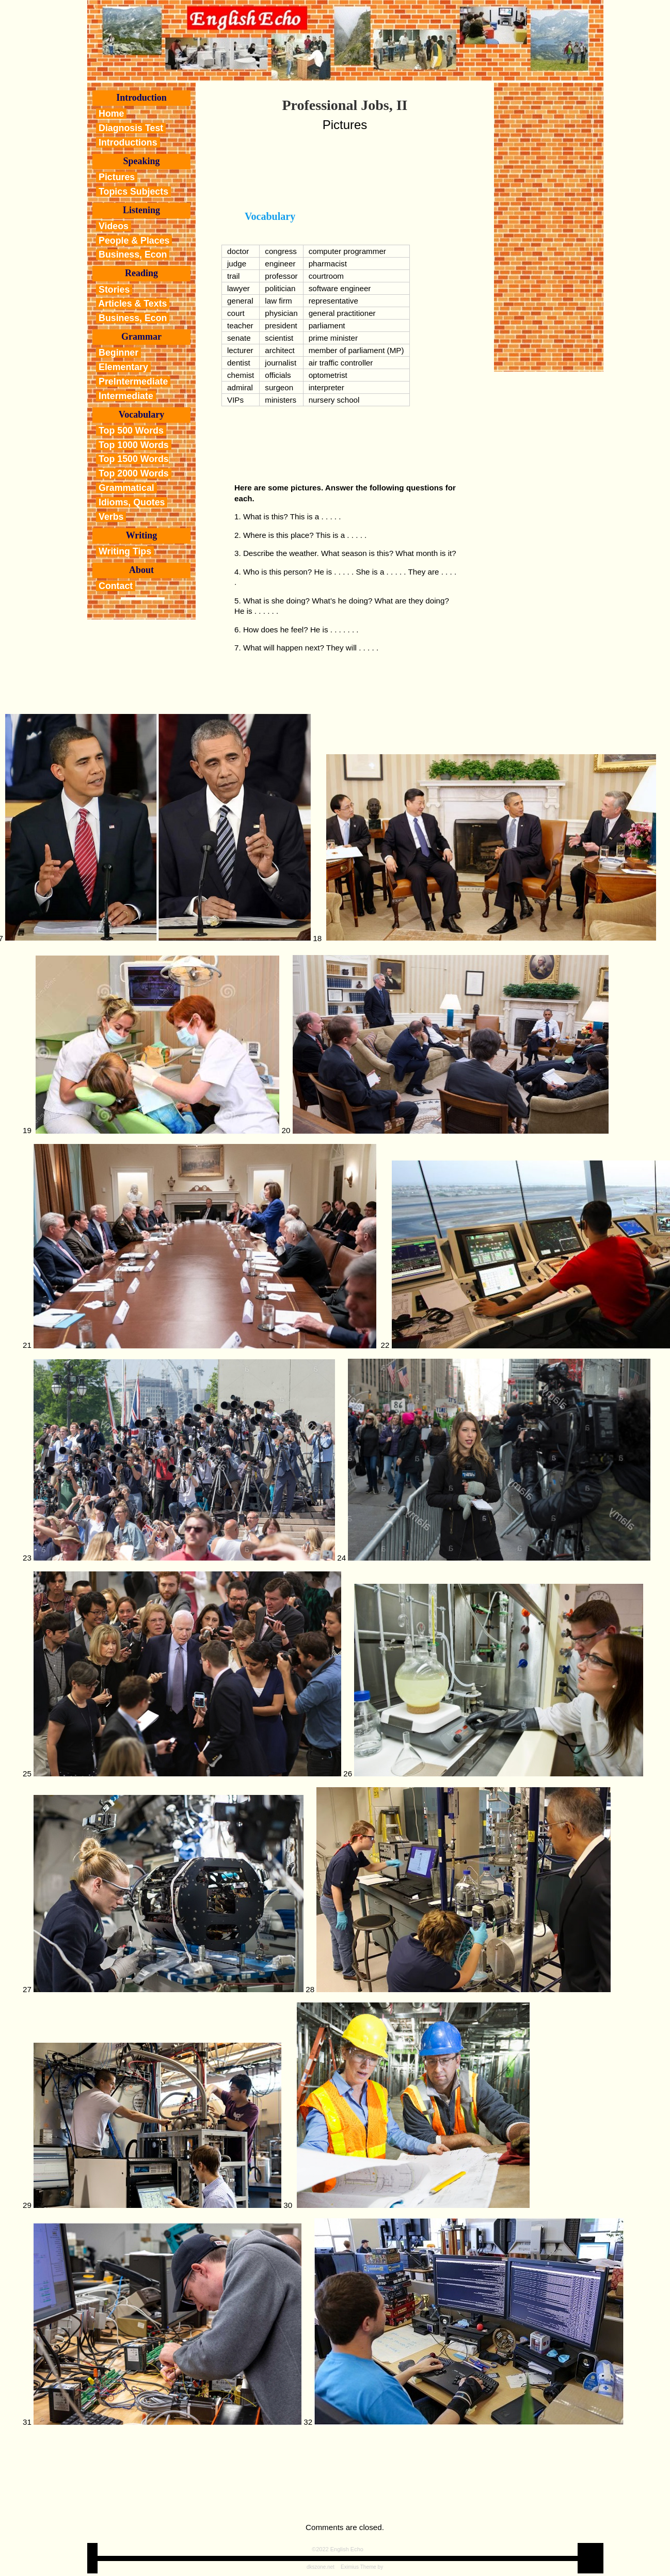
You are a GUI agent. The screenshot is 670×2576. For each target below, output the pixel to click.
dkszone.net (320, 2567)
